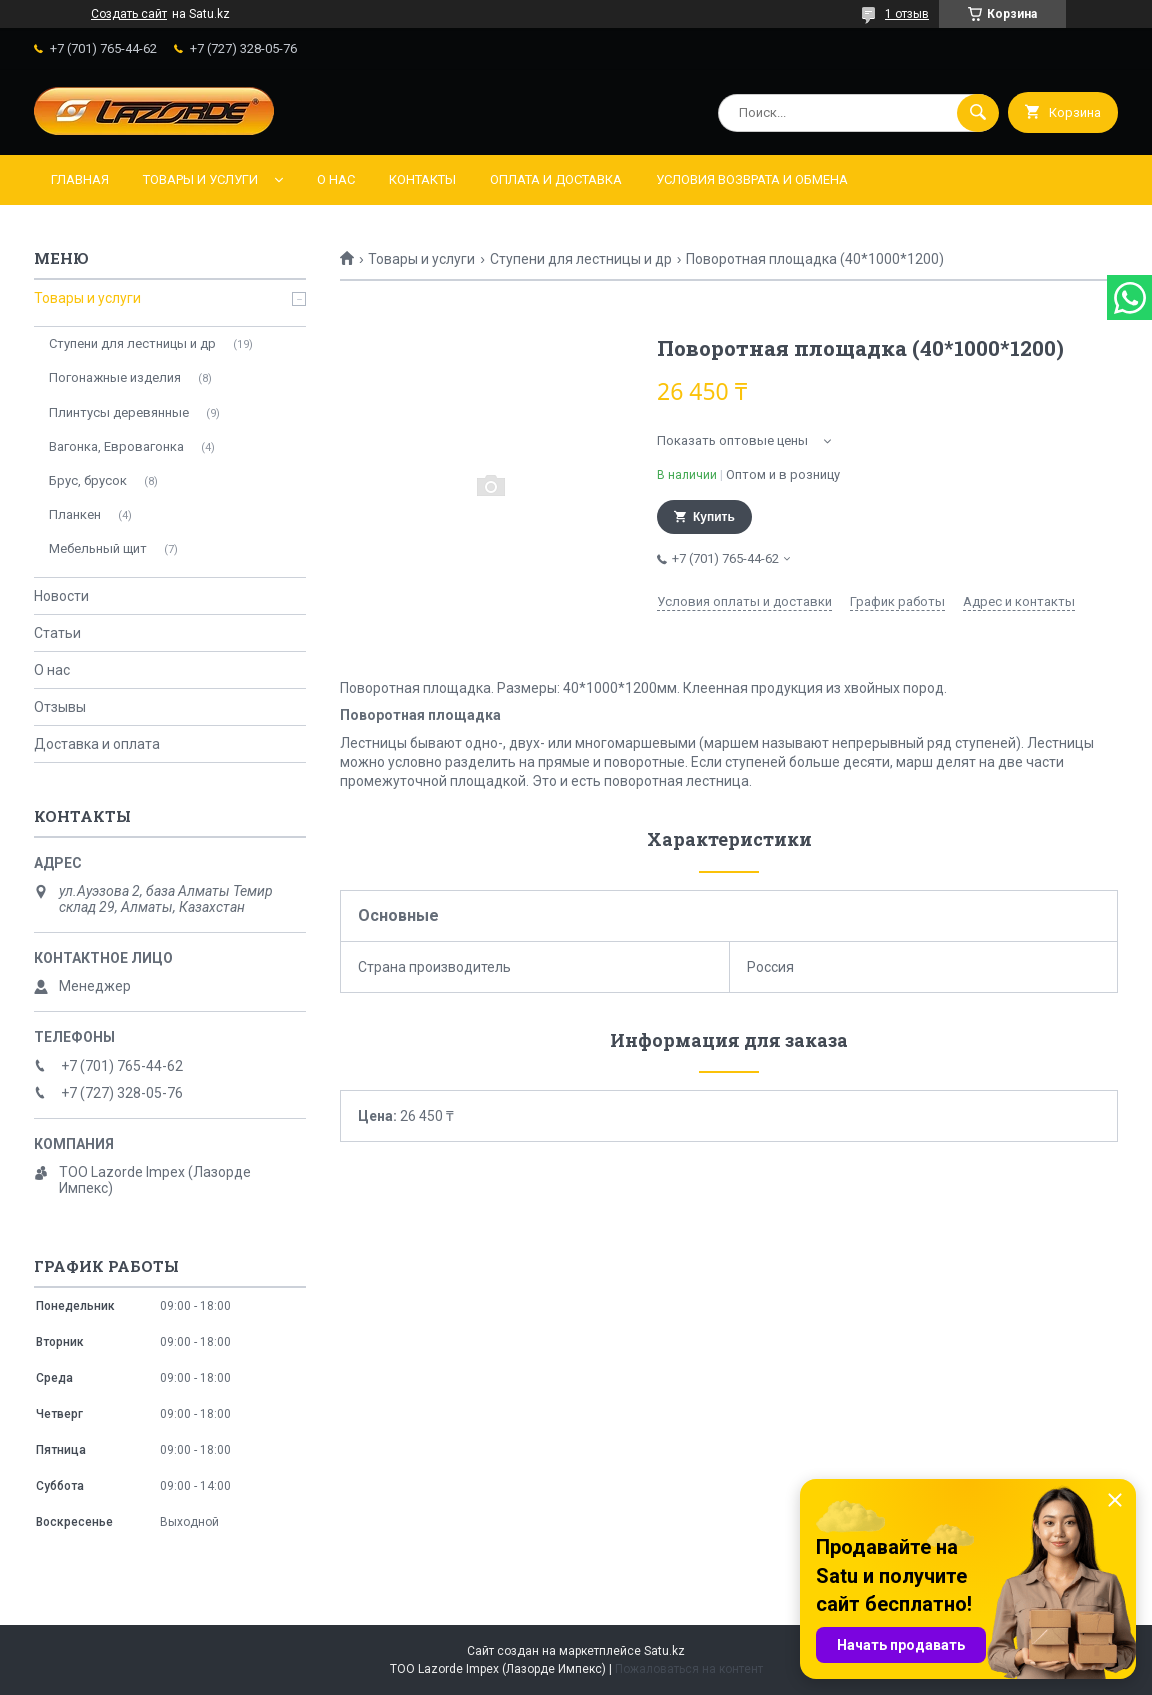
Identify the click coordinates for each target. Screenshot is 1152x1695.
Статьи (57, 633)
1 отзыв (907, 14)
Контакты (422, 179)
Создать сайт (129, 14)
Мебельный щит (98, 548)
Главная (80, 179)
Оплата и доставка (556, 179)
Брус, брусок (88, 480)
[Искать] (978, 113)
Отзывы (60, 707)
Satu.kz (664, 1651)
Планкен (75, 514)
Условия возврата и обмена (752, 179)
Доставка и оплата (97, 744)
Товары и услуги (200, 179)
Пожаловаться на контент (689, 1669)
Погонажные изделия (115, 377)
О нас (336, 179)
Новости (61, 596)
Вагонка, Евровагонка (116, 446)
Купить (714, 517)
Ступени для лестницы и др (581, 259)
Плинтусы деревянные (119, 412)
